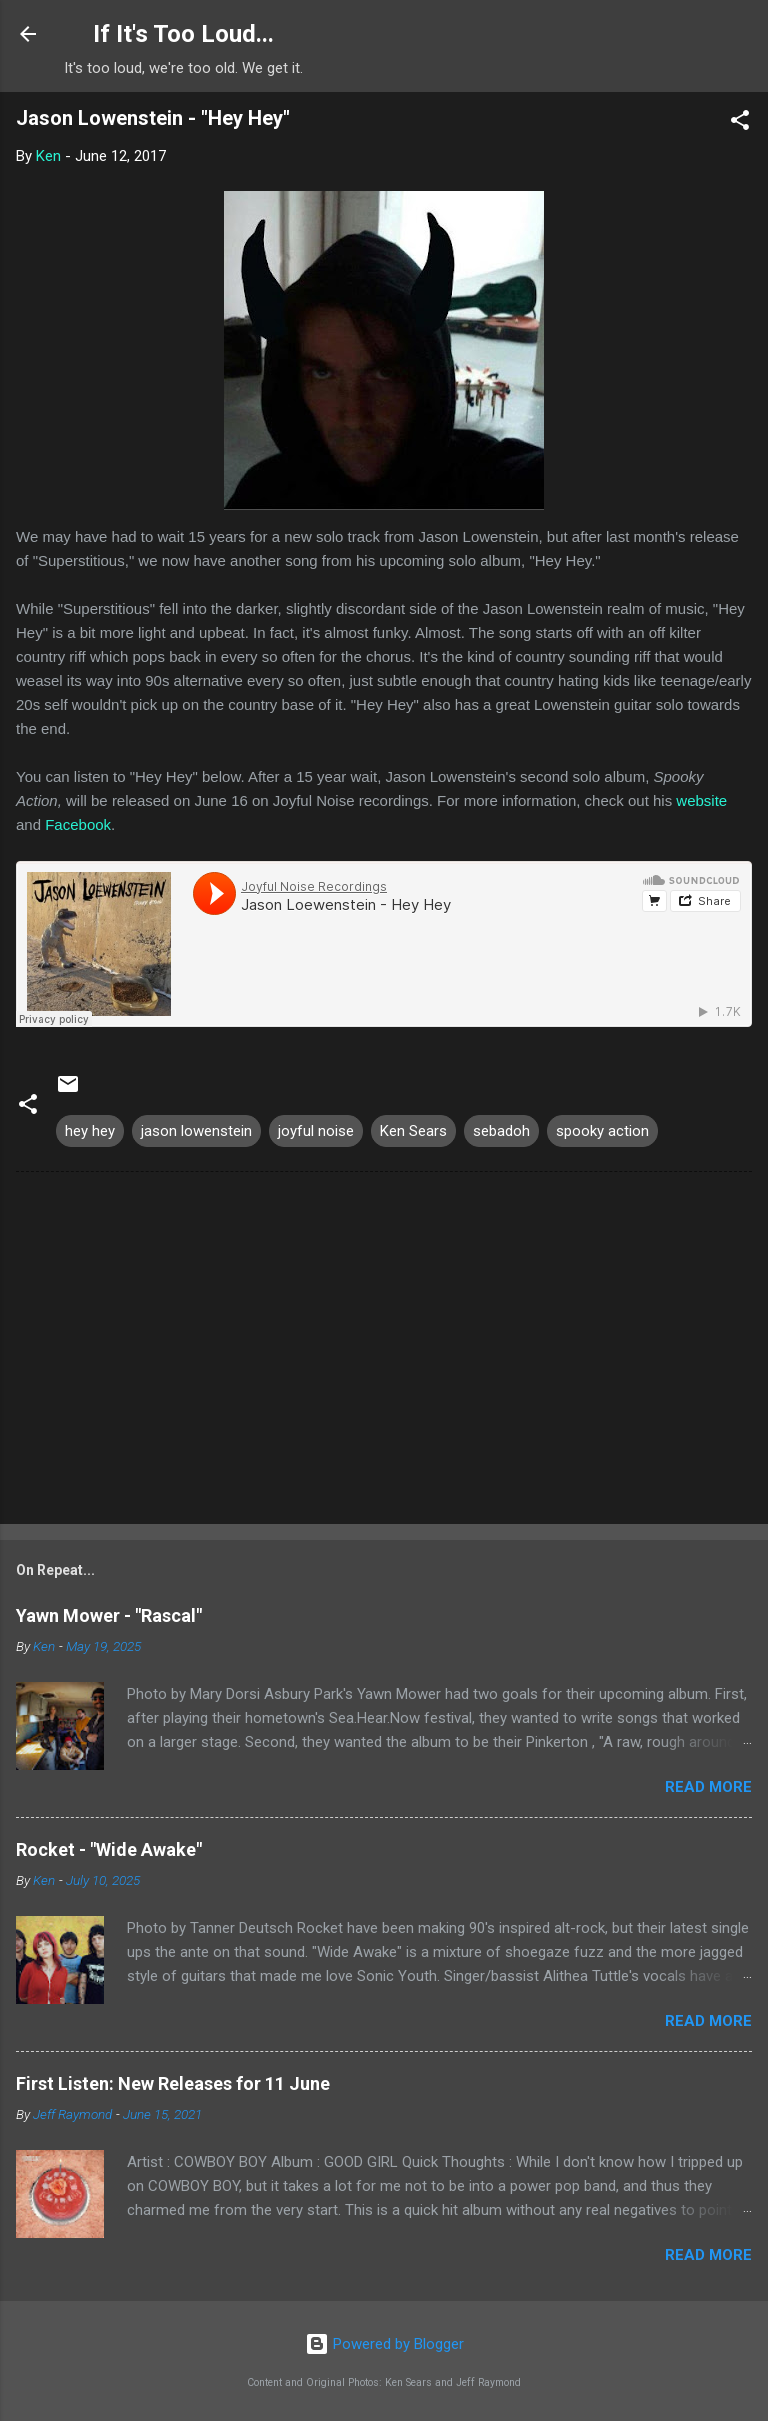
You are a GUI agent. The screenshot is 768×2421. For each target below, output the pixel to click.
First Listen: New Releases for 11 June (173, 2083)
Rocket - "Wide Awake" (109, 1849)
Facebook (78, 824)
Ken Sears (413, 1131)
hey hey (90, 1131)
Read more (708, 1787)
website (701, 800)
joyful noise (316, 1131)
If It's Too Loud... (183, 34)
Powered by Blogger (384, 2344)
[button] (740, 123)
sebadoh (501, 1131)
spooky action (602, 1131)
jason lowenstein (196, 1131)
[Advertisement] (384, 1352)
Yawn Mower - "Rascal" (109, 1615)
